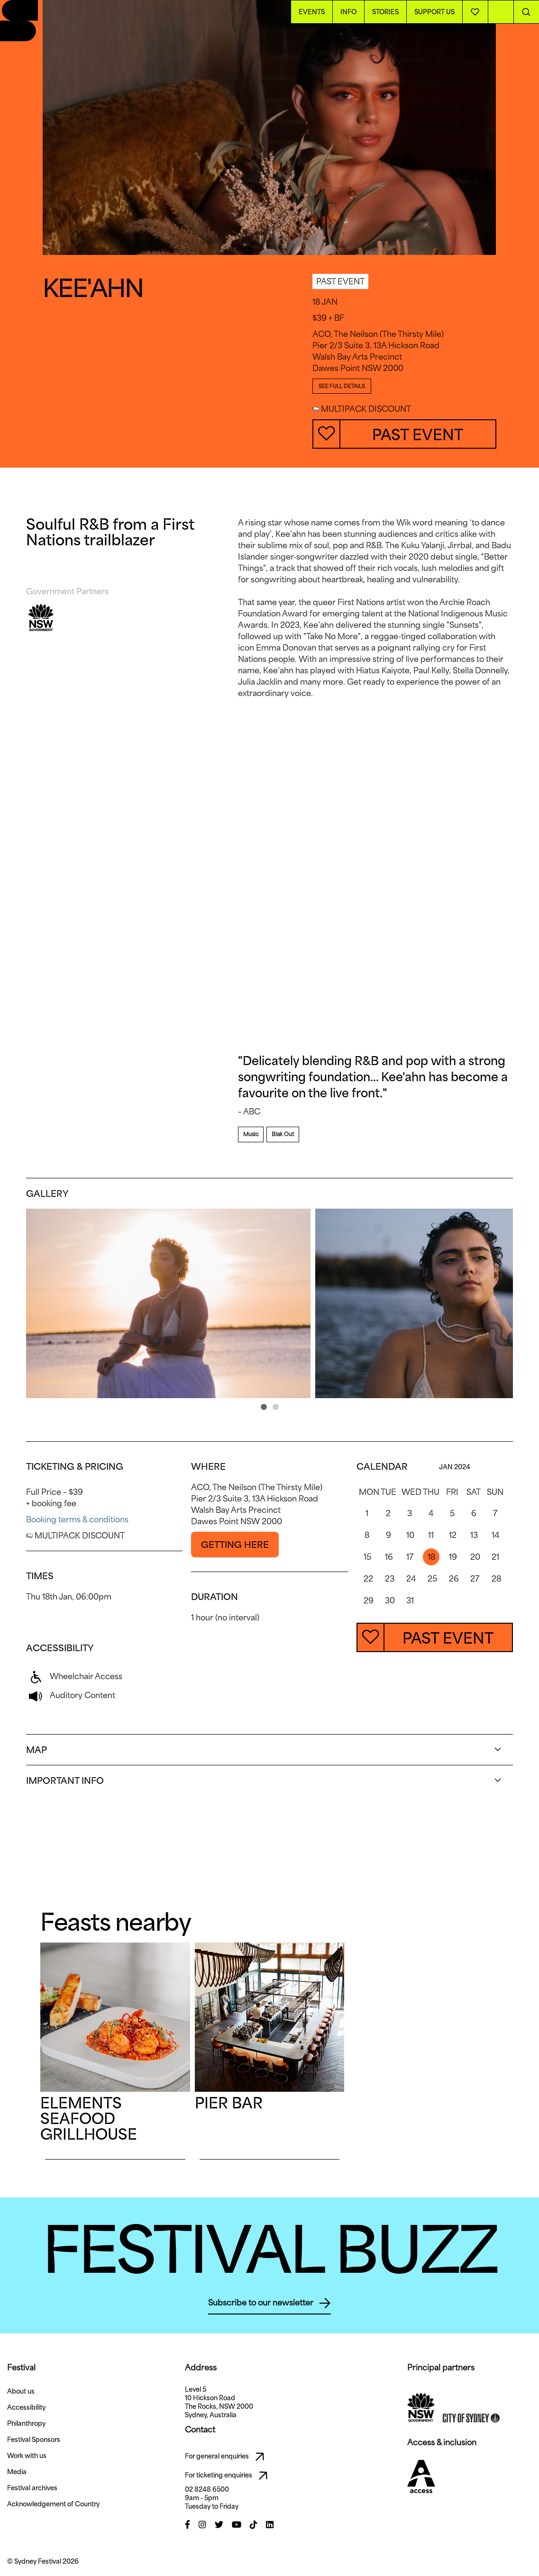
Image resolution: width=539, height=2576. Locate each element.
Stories (385, 12)
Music (250, 1134)
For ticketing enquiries (229, 2475)
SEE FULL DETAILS (342, 386)
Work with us (26, 2455)
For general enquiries (227, 2456)
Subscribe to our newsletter (269, 2303)
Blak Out (282, 1134)
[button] (264, 1407)
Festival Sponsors (33, 2439)
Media (17, 2472)
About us (21, 2391)
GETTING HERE (235, 1544)
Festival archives (32, 2488)
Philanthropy (26, 2423)
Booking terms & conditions (77, 1519)
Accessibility (26, 2407)
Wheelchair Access (74, 1676)
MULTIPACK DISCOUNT (361, 409)
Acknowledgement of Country (53, 2504)
